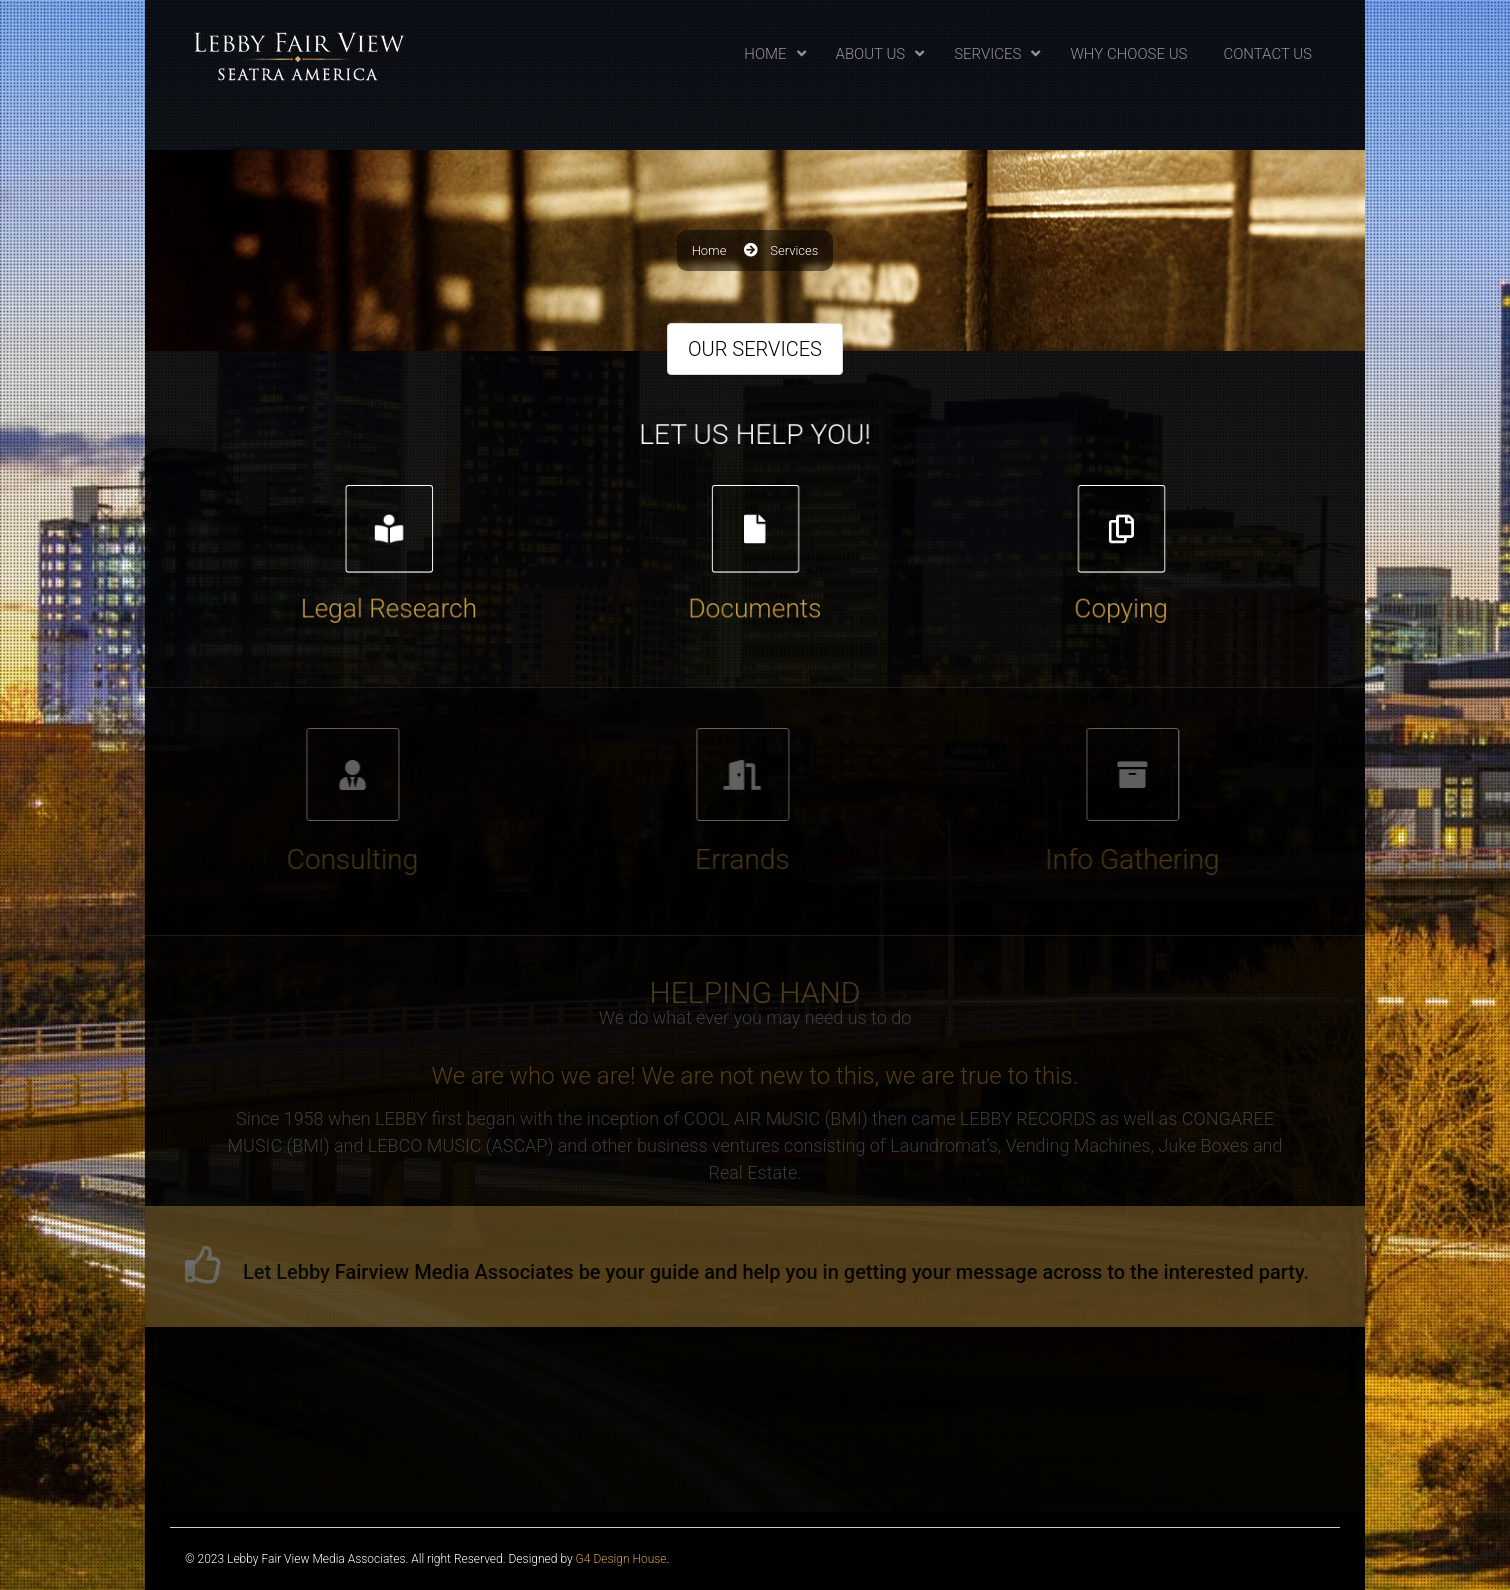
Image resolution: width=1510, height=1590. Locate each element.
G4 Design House (621, 1559)
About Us (871, 54)
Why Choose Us (1128, 54)
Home (765, 54)
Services (987, 54)
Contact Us (1267, 54)
